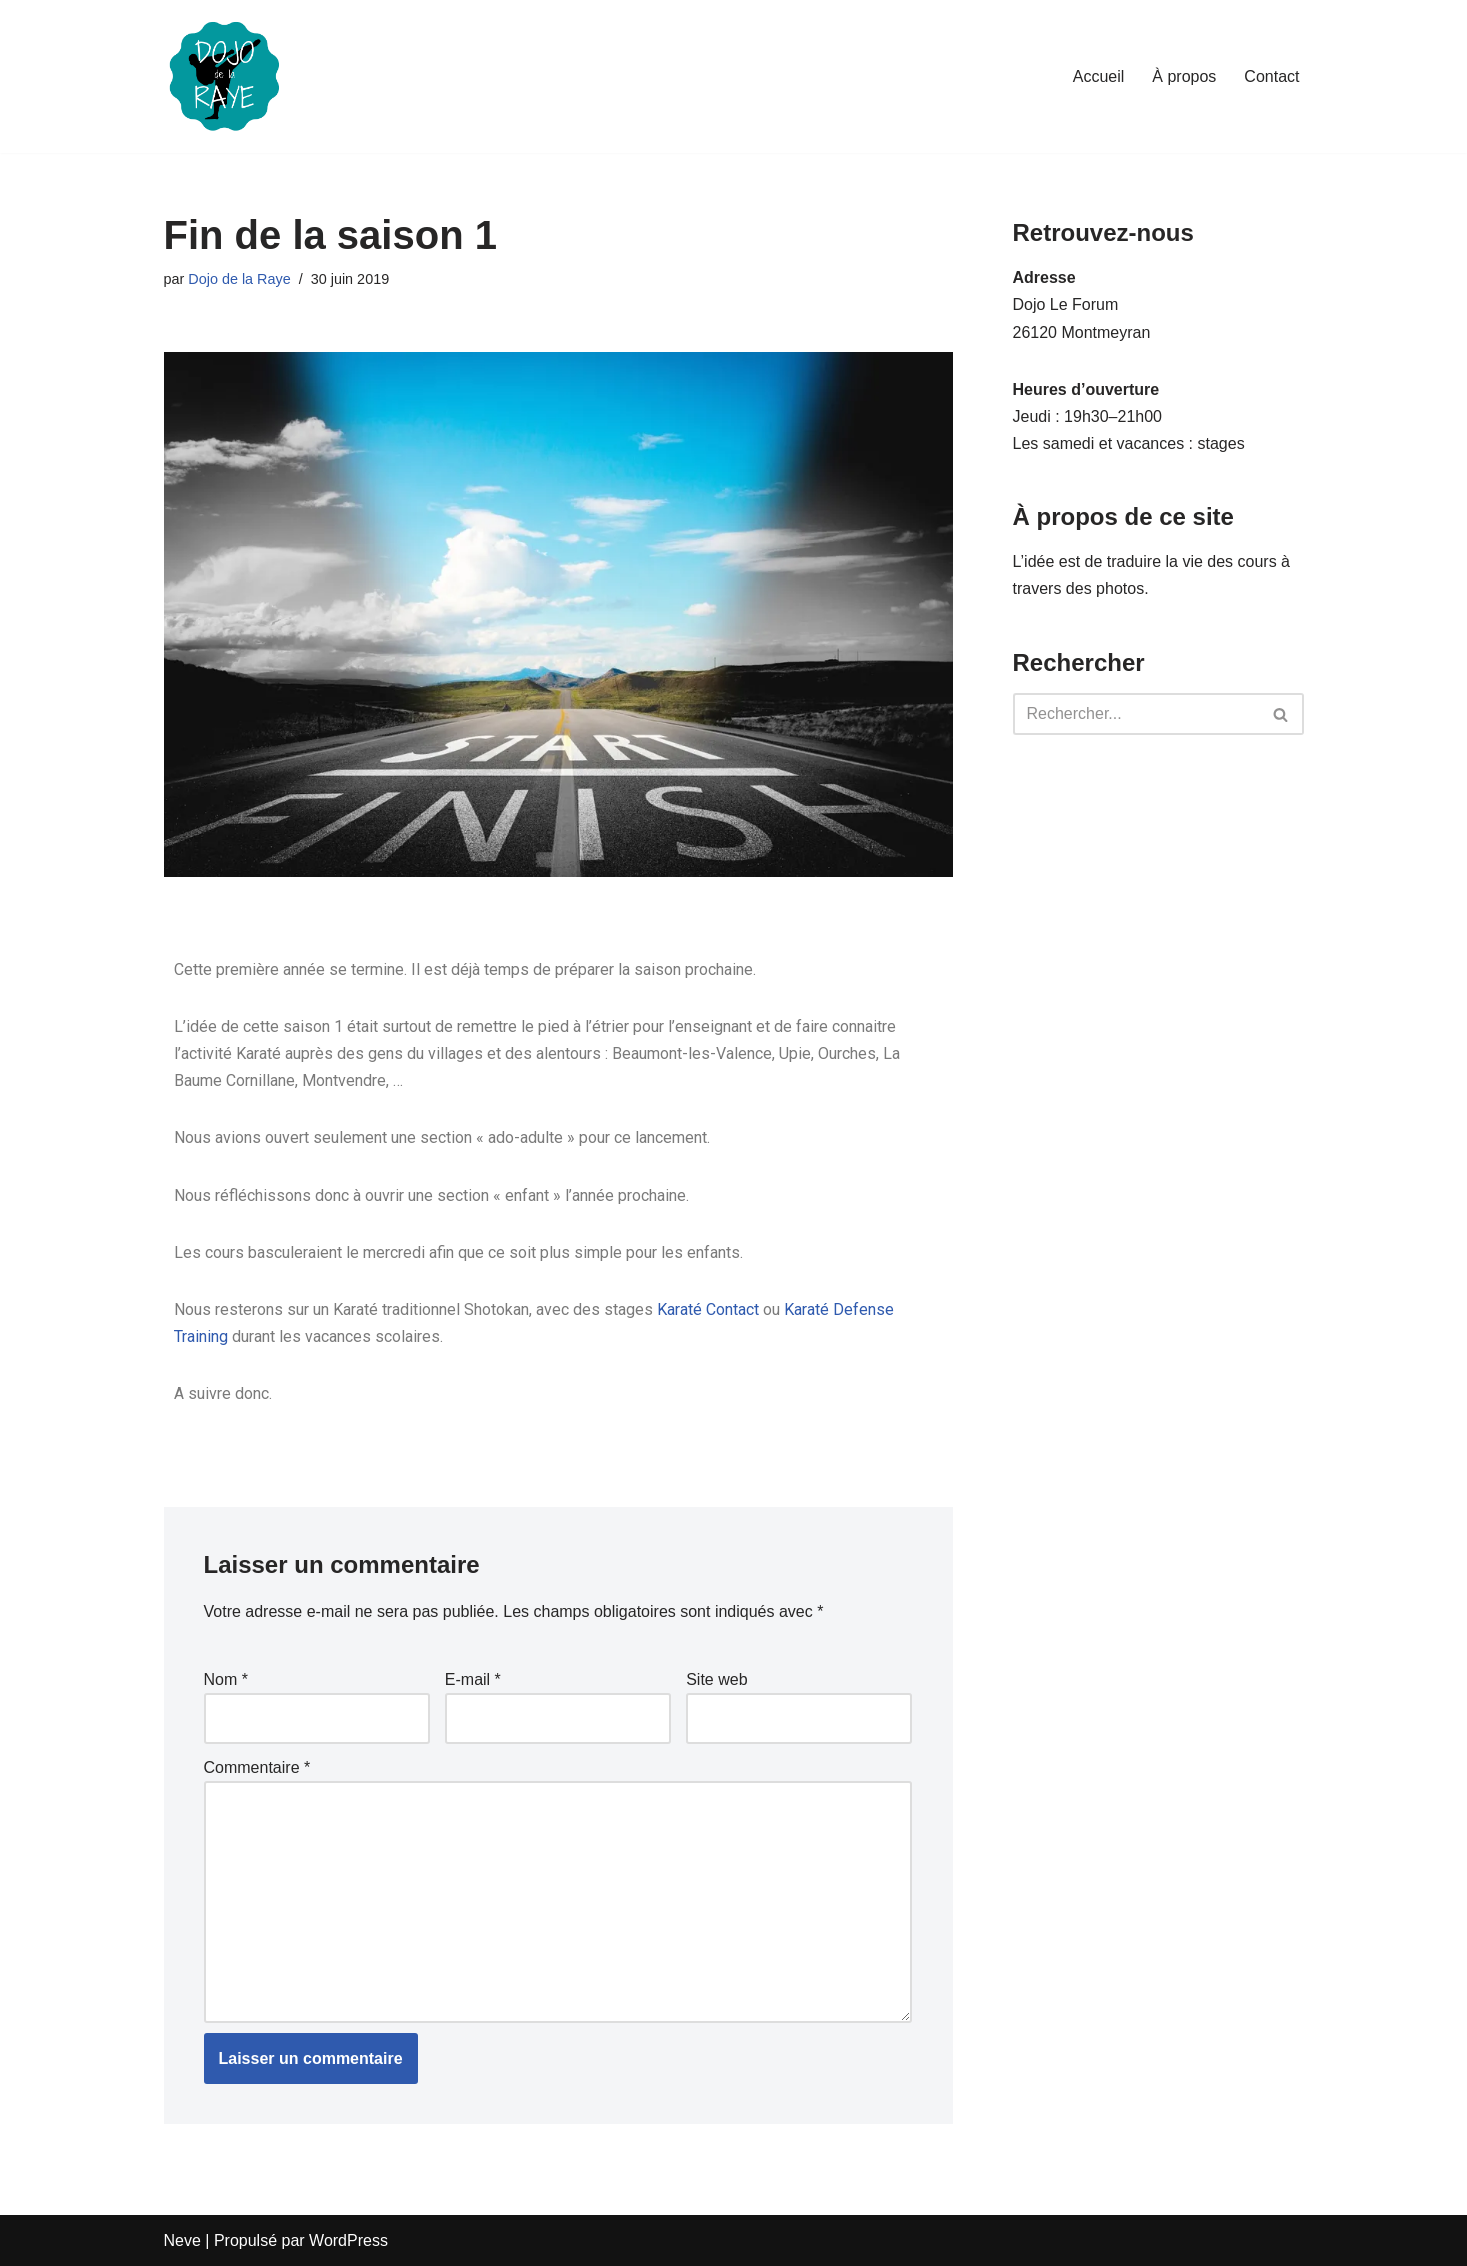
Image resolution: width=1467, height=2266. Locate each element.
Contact (1271, 76)
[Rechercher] (1136, 714)
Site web (716, 1679)
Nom (226, 1679)
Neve (182, 2240)
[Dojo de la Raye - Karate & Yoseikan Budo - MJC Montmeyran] (224, 76)
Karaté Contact (708, 1309)
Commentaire (257, 1767)
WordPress (348, 2240)
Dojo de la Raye (239, 279)
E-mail (473, 1679)
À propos (1184, 76)
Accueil (1099, 76)
